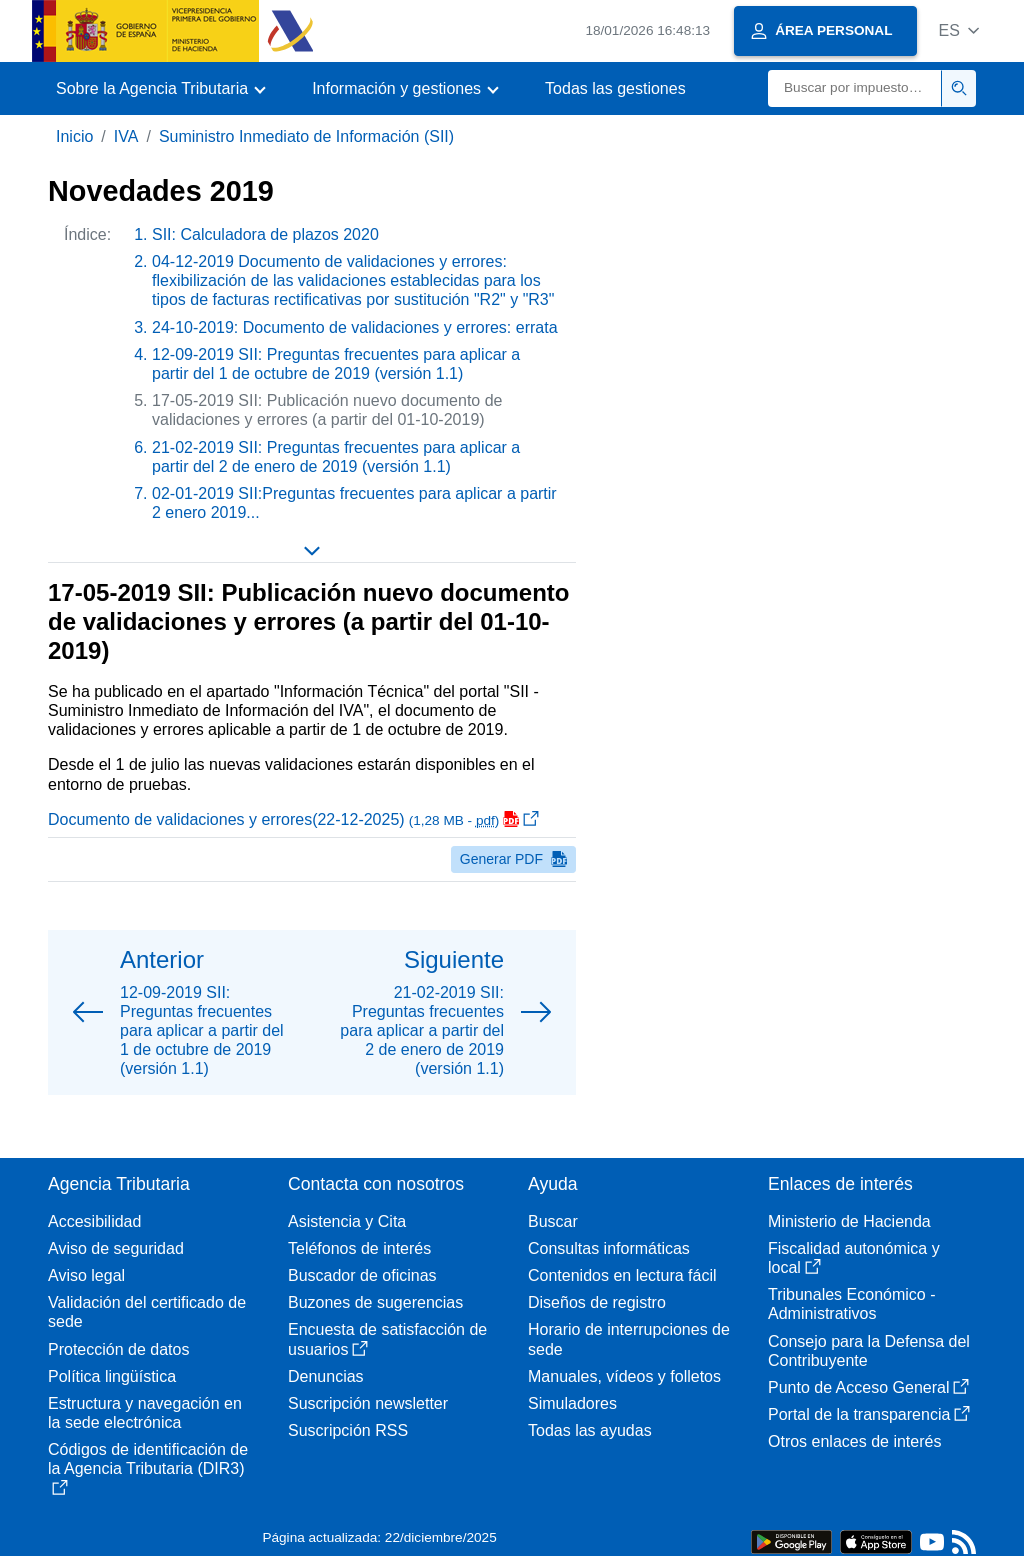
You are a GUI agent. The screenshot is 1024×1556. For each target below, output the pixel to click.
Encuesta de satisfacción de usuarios (387, 1339)
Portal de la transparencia (869, 1414)
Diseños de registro (597, 1302)
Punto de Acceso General (868, 1387)
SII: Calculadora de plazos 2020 (265, 234)
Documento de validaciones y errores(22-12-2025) (293, 819)
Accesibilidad (94, 1221)
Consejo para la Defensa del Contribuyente (869, 1351)
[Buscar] (855, 88)
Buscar (553, 1221)
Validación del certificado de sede (147, 1312)
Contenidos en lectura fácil (622, 1275)
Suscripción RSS (348, 1430)
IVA (126, 136)
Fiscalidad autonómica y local (854, 1258)
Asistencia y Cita (347, 1221)
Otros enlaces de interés (854, 1441)
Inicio (74, 136)
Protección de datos (118, 1349)
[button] (958, 30)
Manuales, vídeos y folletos (624, 1376)
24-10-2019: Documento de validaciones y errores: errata (355, 327)
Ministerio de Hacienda (849, 1221)
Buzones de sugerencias (375, 1302)
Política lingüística (112, 1376)
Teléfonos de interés (359, 1248)
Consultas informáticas (609, 1248)
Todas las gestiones (615, 88)
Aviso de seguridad (116, 1248)
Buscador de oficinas (362, 1275)
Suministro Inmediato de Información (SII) (306, 136)
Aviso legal (86, 1275)
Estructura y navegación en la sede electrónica (145, 1413)
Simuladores (572, 1403)
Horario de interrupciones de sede (629, 1339)
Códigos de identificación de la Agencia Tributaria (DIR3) (148, 1468)
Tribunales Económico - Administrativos (851, 1304)
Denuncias (326, 1376)
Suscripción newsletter (368, 1403)
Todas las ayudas (590, 1430)
